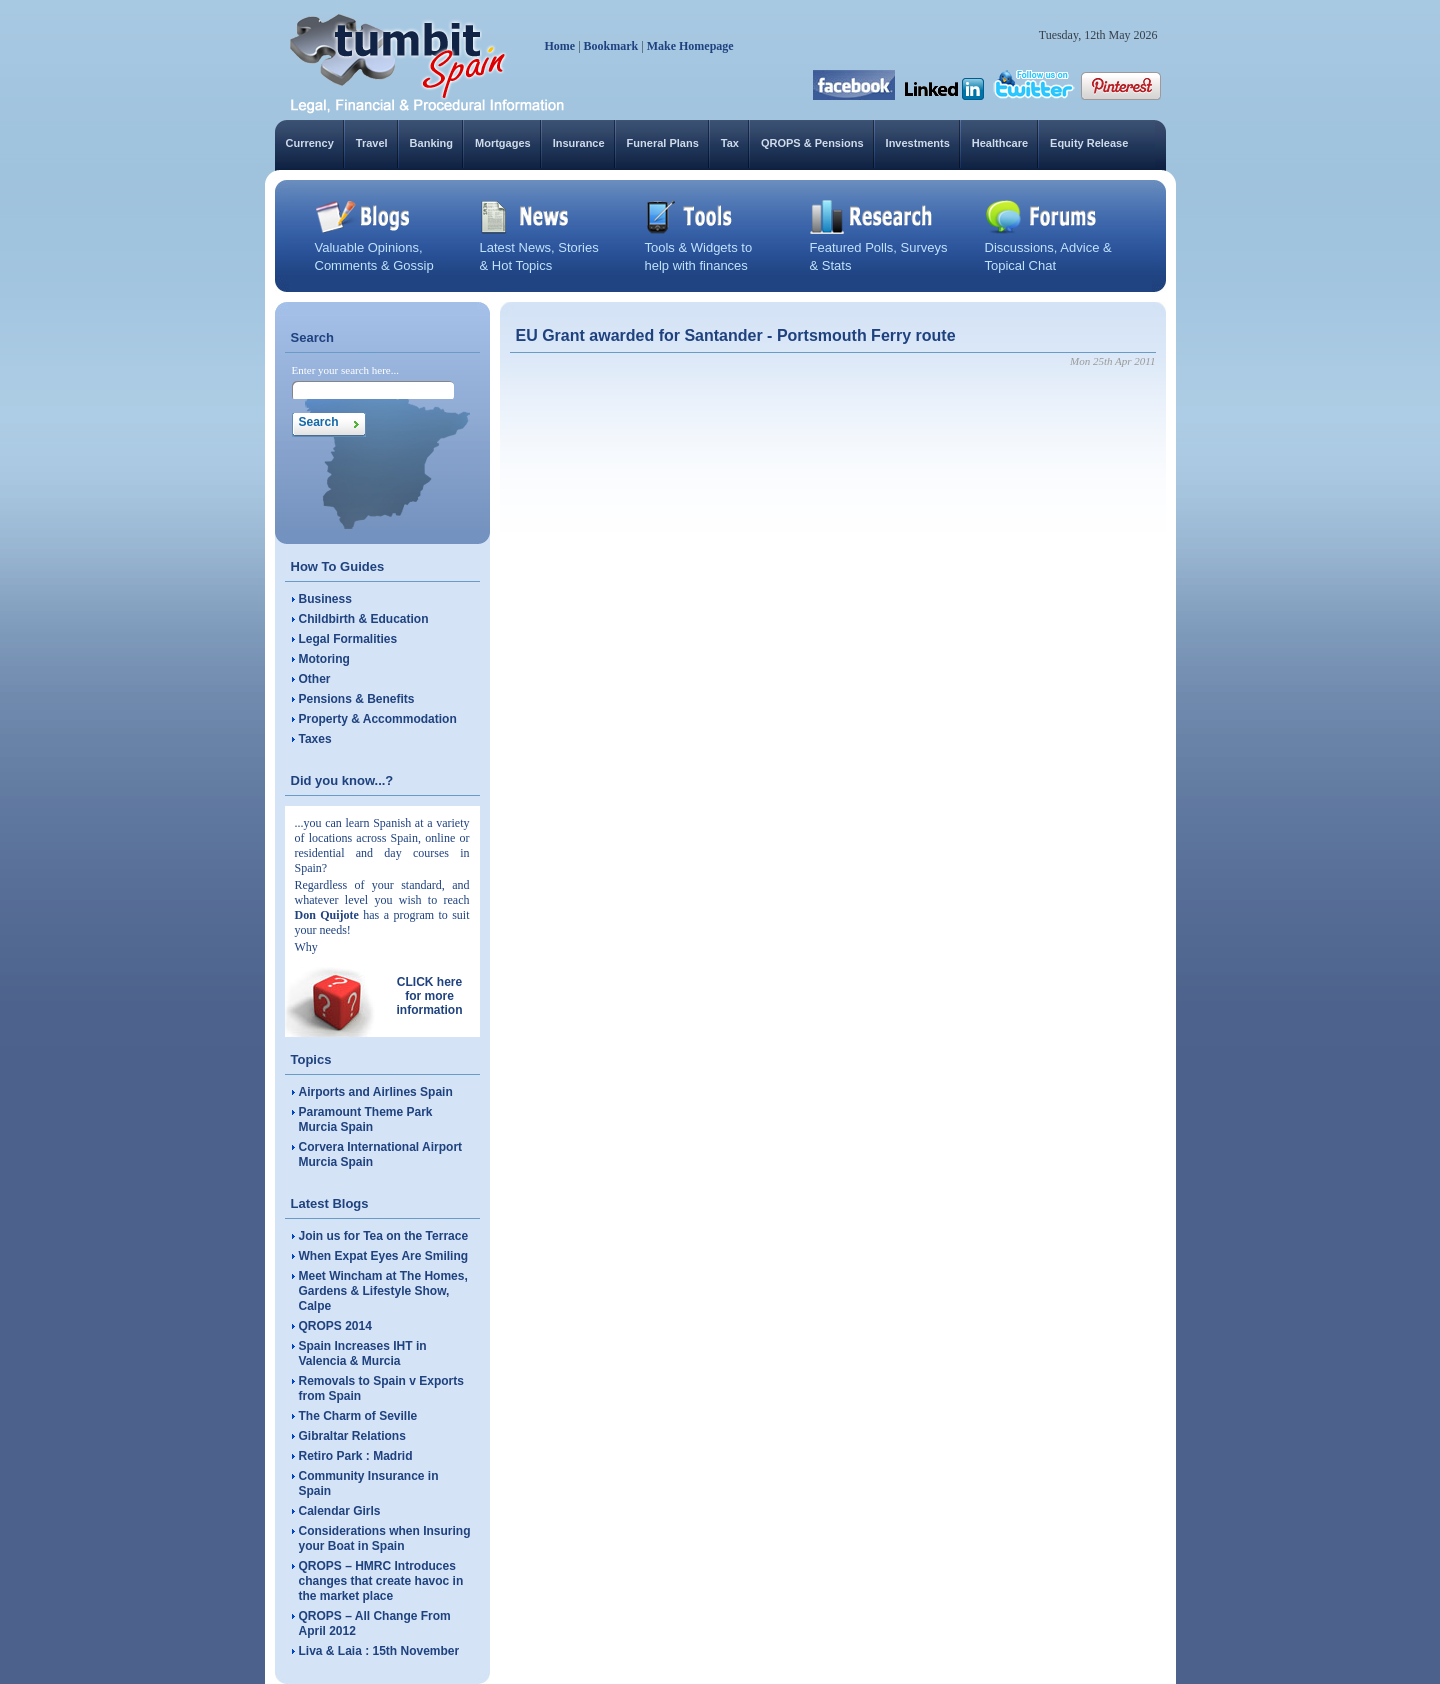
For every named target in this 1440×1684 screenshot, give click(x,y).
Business (325, 599)
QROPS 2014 (335, 1326)
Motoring (324, 659)
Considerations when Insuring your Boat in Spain (385, 1538)
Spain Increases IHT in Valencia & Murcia (363, 1353)
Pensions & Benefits (357, 699)
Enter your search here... (346, 370)
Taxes (315, 739)
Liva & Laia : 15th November (379, 1651)
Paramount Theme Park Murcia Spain (366, 1119)
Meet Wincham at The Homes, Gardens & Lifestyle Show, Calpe (383, 1291)
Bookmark (611, 46)
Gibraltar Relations (352, 1436)
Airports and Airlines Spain (376, 1092)
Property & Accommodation (378, 719)
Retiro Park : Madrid (356, 1456)
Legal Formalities (348, 639)
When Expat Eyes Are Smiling (384, 1256)
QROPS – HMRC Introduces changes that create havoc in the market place (381, 1581)
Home (560, 46)
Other (315, 679)
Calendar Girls (340, 1511)
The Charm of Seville (358, 1416)
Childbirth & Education (364, 619)
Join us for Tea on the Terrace (384, 1236)
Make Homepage (690, 46)
